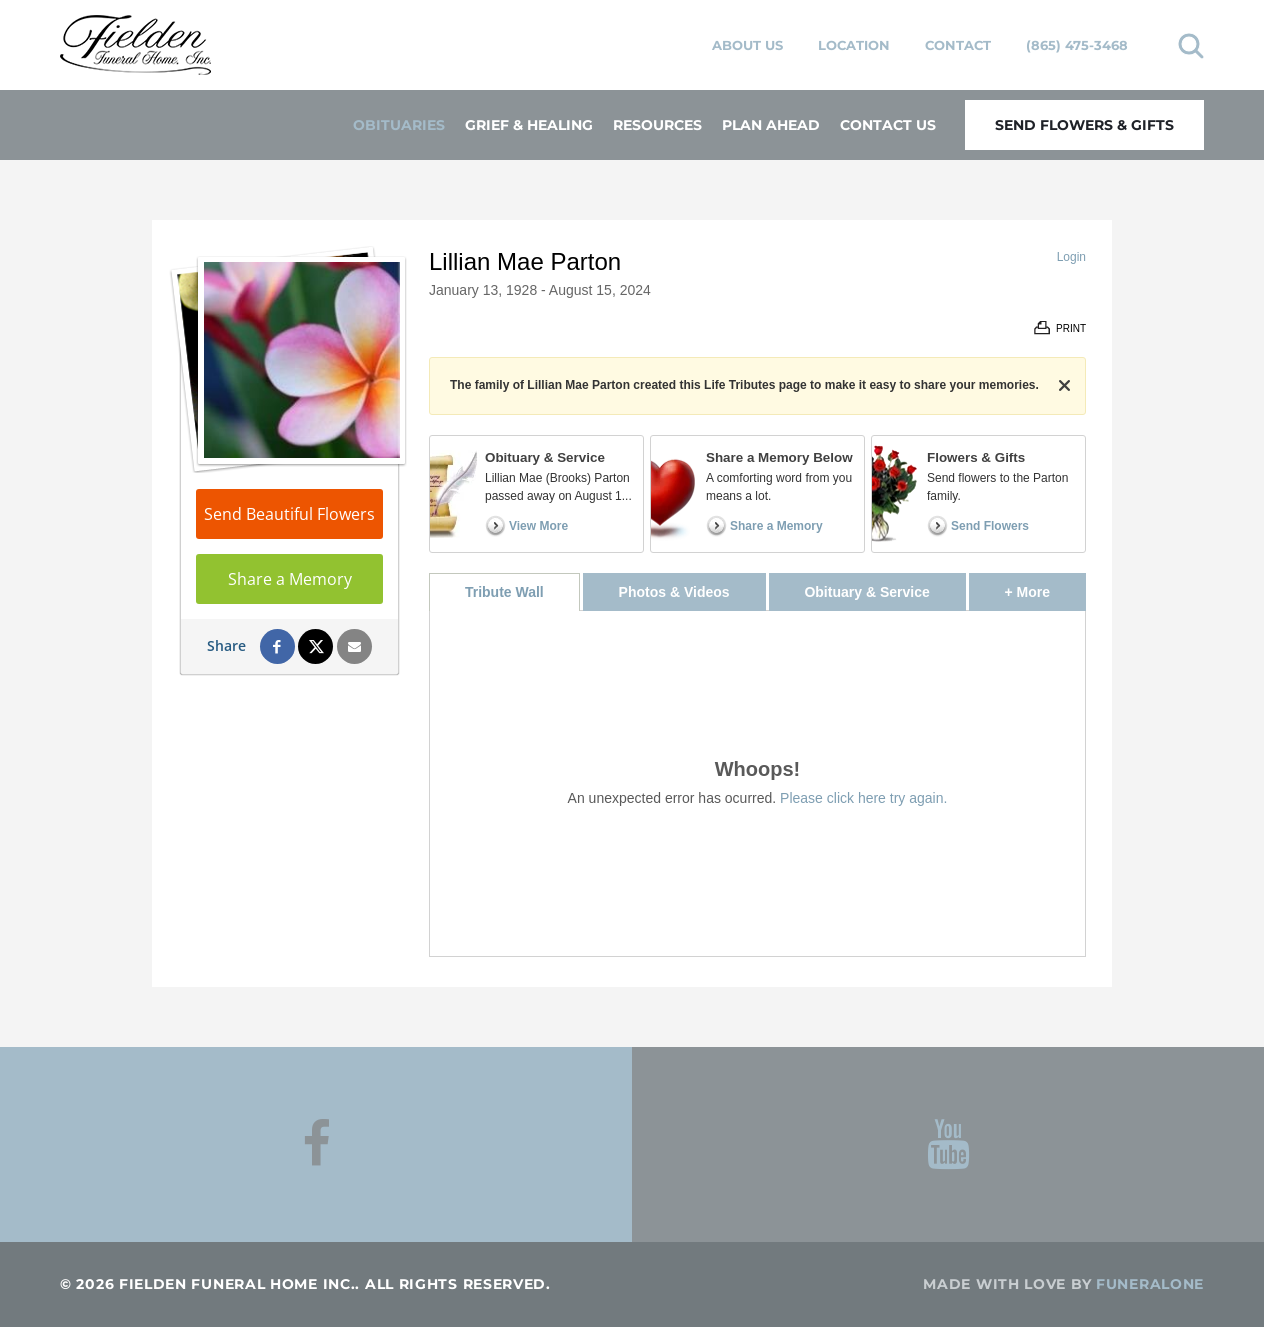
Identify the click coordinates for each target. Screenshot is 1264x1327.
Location (854, 45)
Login (1071, 257)
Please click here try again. (863, 798)
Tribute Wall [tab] (504, 592)
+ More (1045, 586)
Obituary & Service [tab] (866, 592)
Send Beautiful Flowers (289, 514)
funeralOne (1150, 1284)
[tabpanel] (757, 783)
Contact (958, 45)
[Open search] (1191, 45)
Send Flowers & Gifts (1084, 125)
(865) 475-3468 (1077, 45)
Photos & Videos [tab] (674, 592)
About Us (747, 45)
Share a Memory (290, 579)
